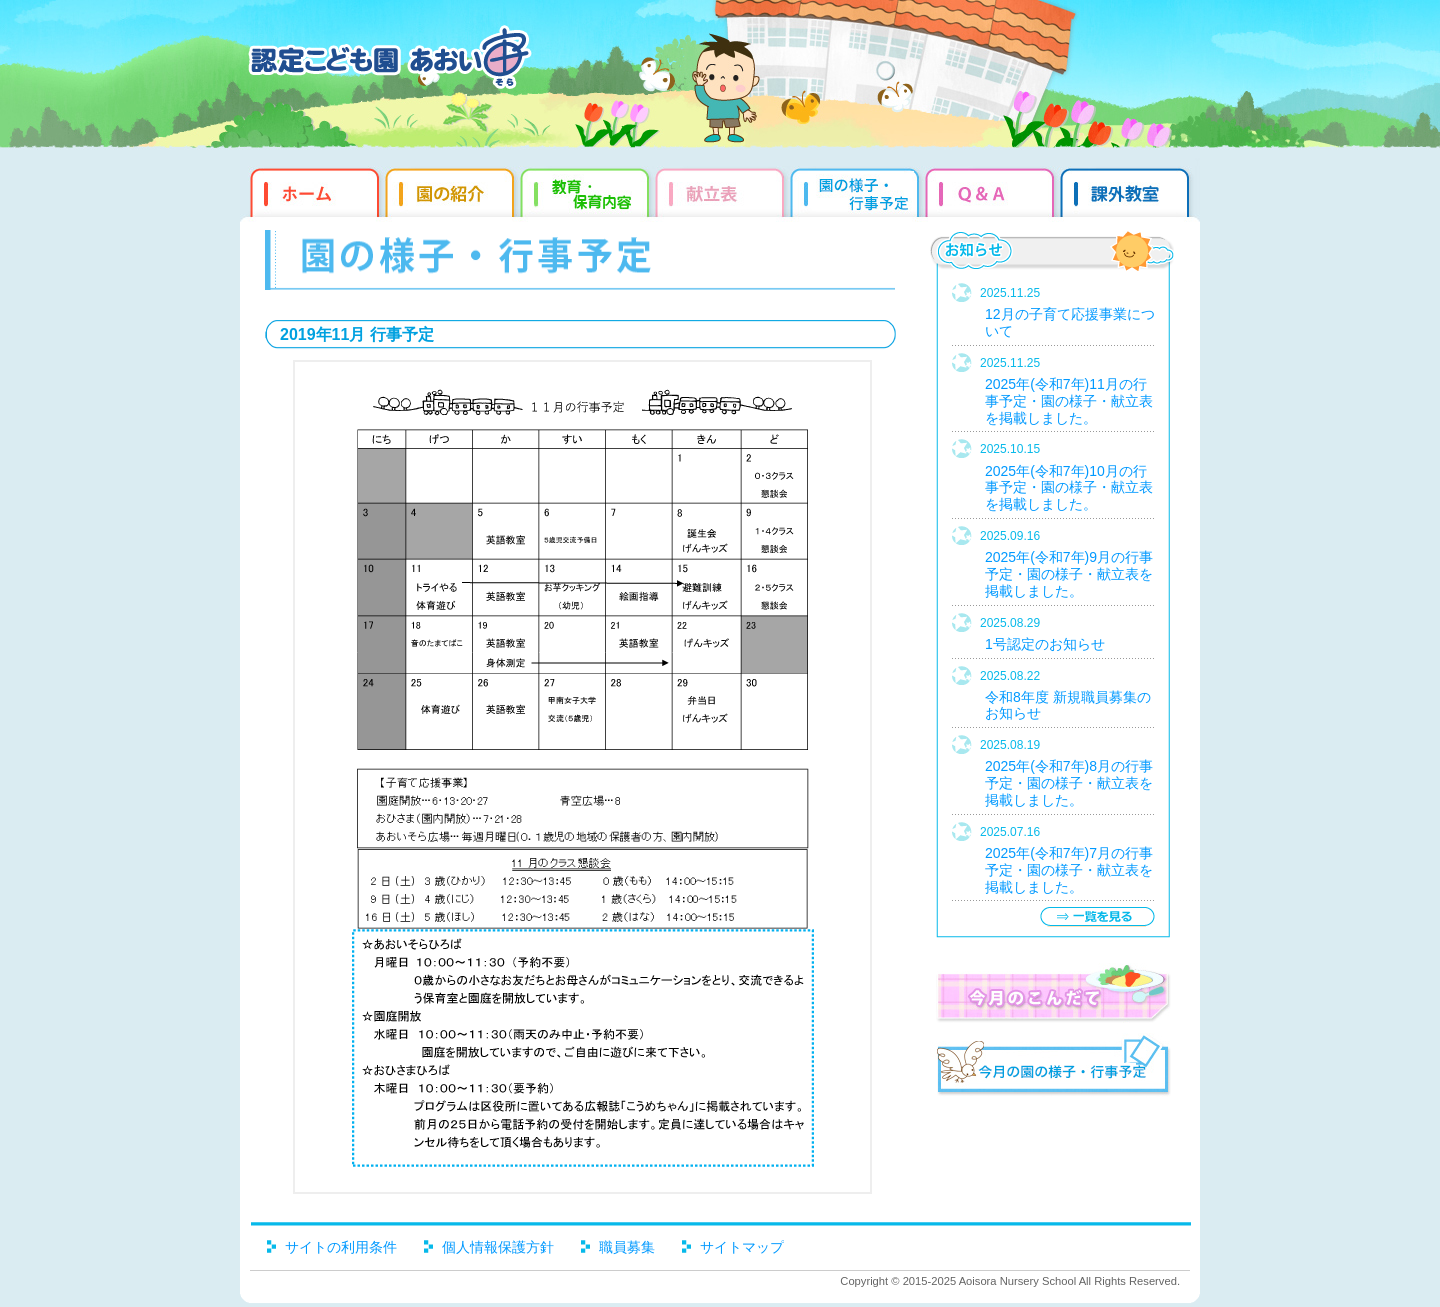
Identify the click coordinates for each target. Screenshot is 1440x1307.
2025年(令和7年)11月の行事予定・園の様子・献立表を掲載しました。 (1069, 401)
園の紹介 (452, 190)
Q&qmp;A (992, 190)
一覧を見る (1097, 916)
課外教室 (1127, 190)
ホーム (312, 190)
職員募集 (627, 1247)
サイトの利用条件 (341, 1247)
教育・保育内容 (587, 190)
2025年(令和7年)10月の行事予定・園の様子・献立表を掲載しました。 (1069, 488)
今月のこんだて (1052, 993)
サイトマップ (742, 1247)
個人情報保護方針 (498, 1247)
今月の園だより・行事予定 (1052, 1068)
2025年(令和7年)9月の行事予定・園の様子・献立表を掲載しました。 (1069, 574)
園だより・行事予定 (857, 190)
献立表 (722, 190)
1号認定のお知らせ (1045, 644)
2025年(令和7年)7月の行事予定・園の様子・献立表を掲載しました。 (1069, 870)
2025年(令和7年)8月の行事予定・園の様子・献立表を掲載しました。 (1069, 783)
